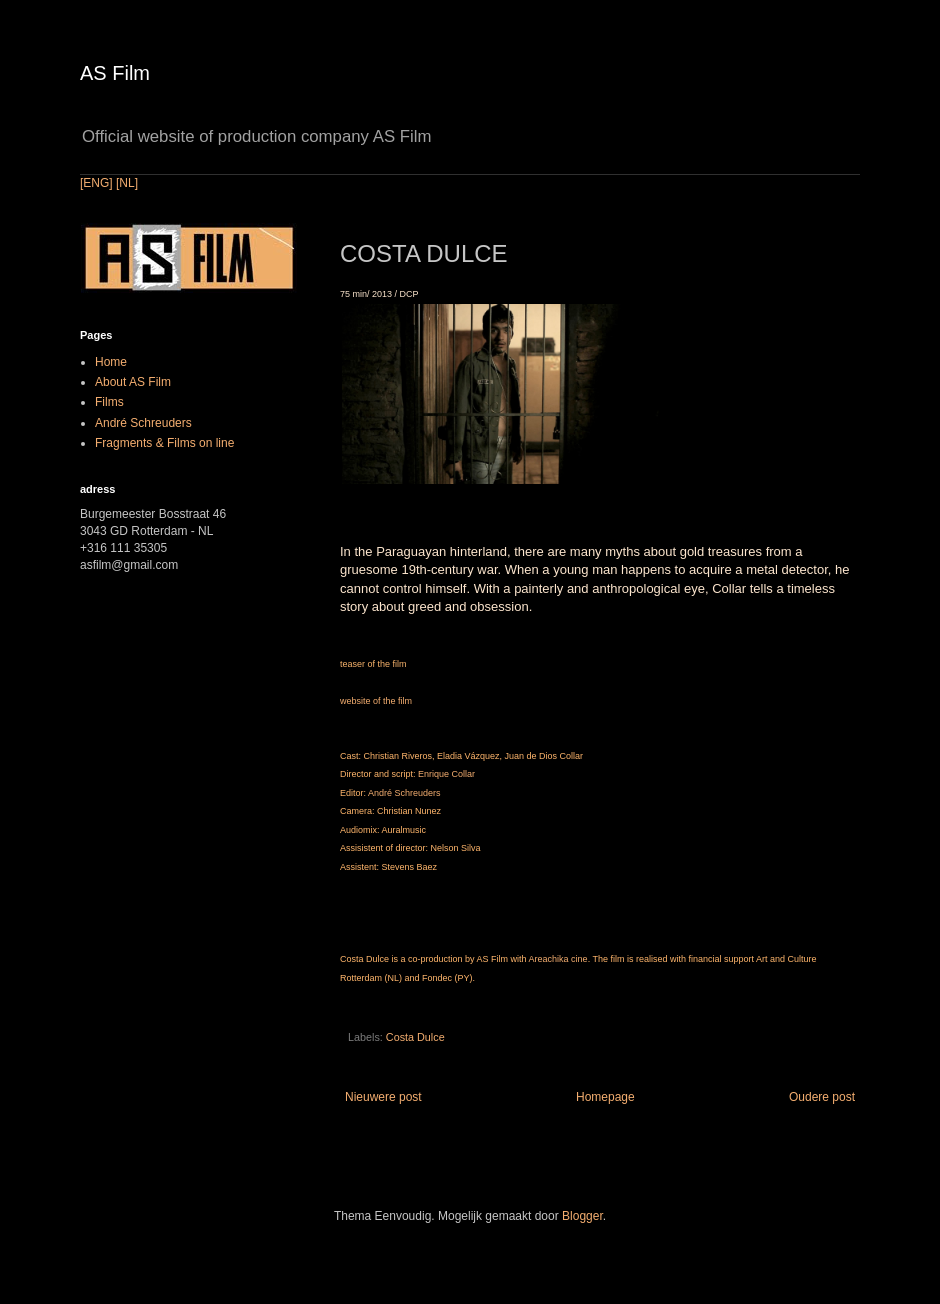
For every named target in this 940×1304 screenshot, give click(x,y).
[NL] (127, 183)
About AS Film (133, 382)
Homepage (605, 1097)
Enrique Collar (446, 774)
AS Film (115, 73)
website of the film (376, 701)
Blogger (582, 1216)
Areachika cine (558, 959)
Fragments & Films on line (164, 443)
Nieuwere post (383, 1097)
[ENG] (96, 183)
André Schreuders (404, 793)
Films (109, 402)
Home (111, 362)
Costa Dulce (415, 1037)
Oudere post (822, 1097)
